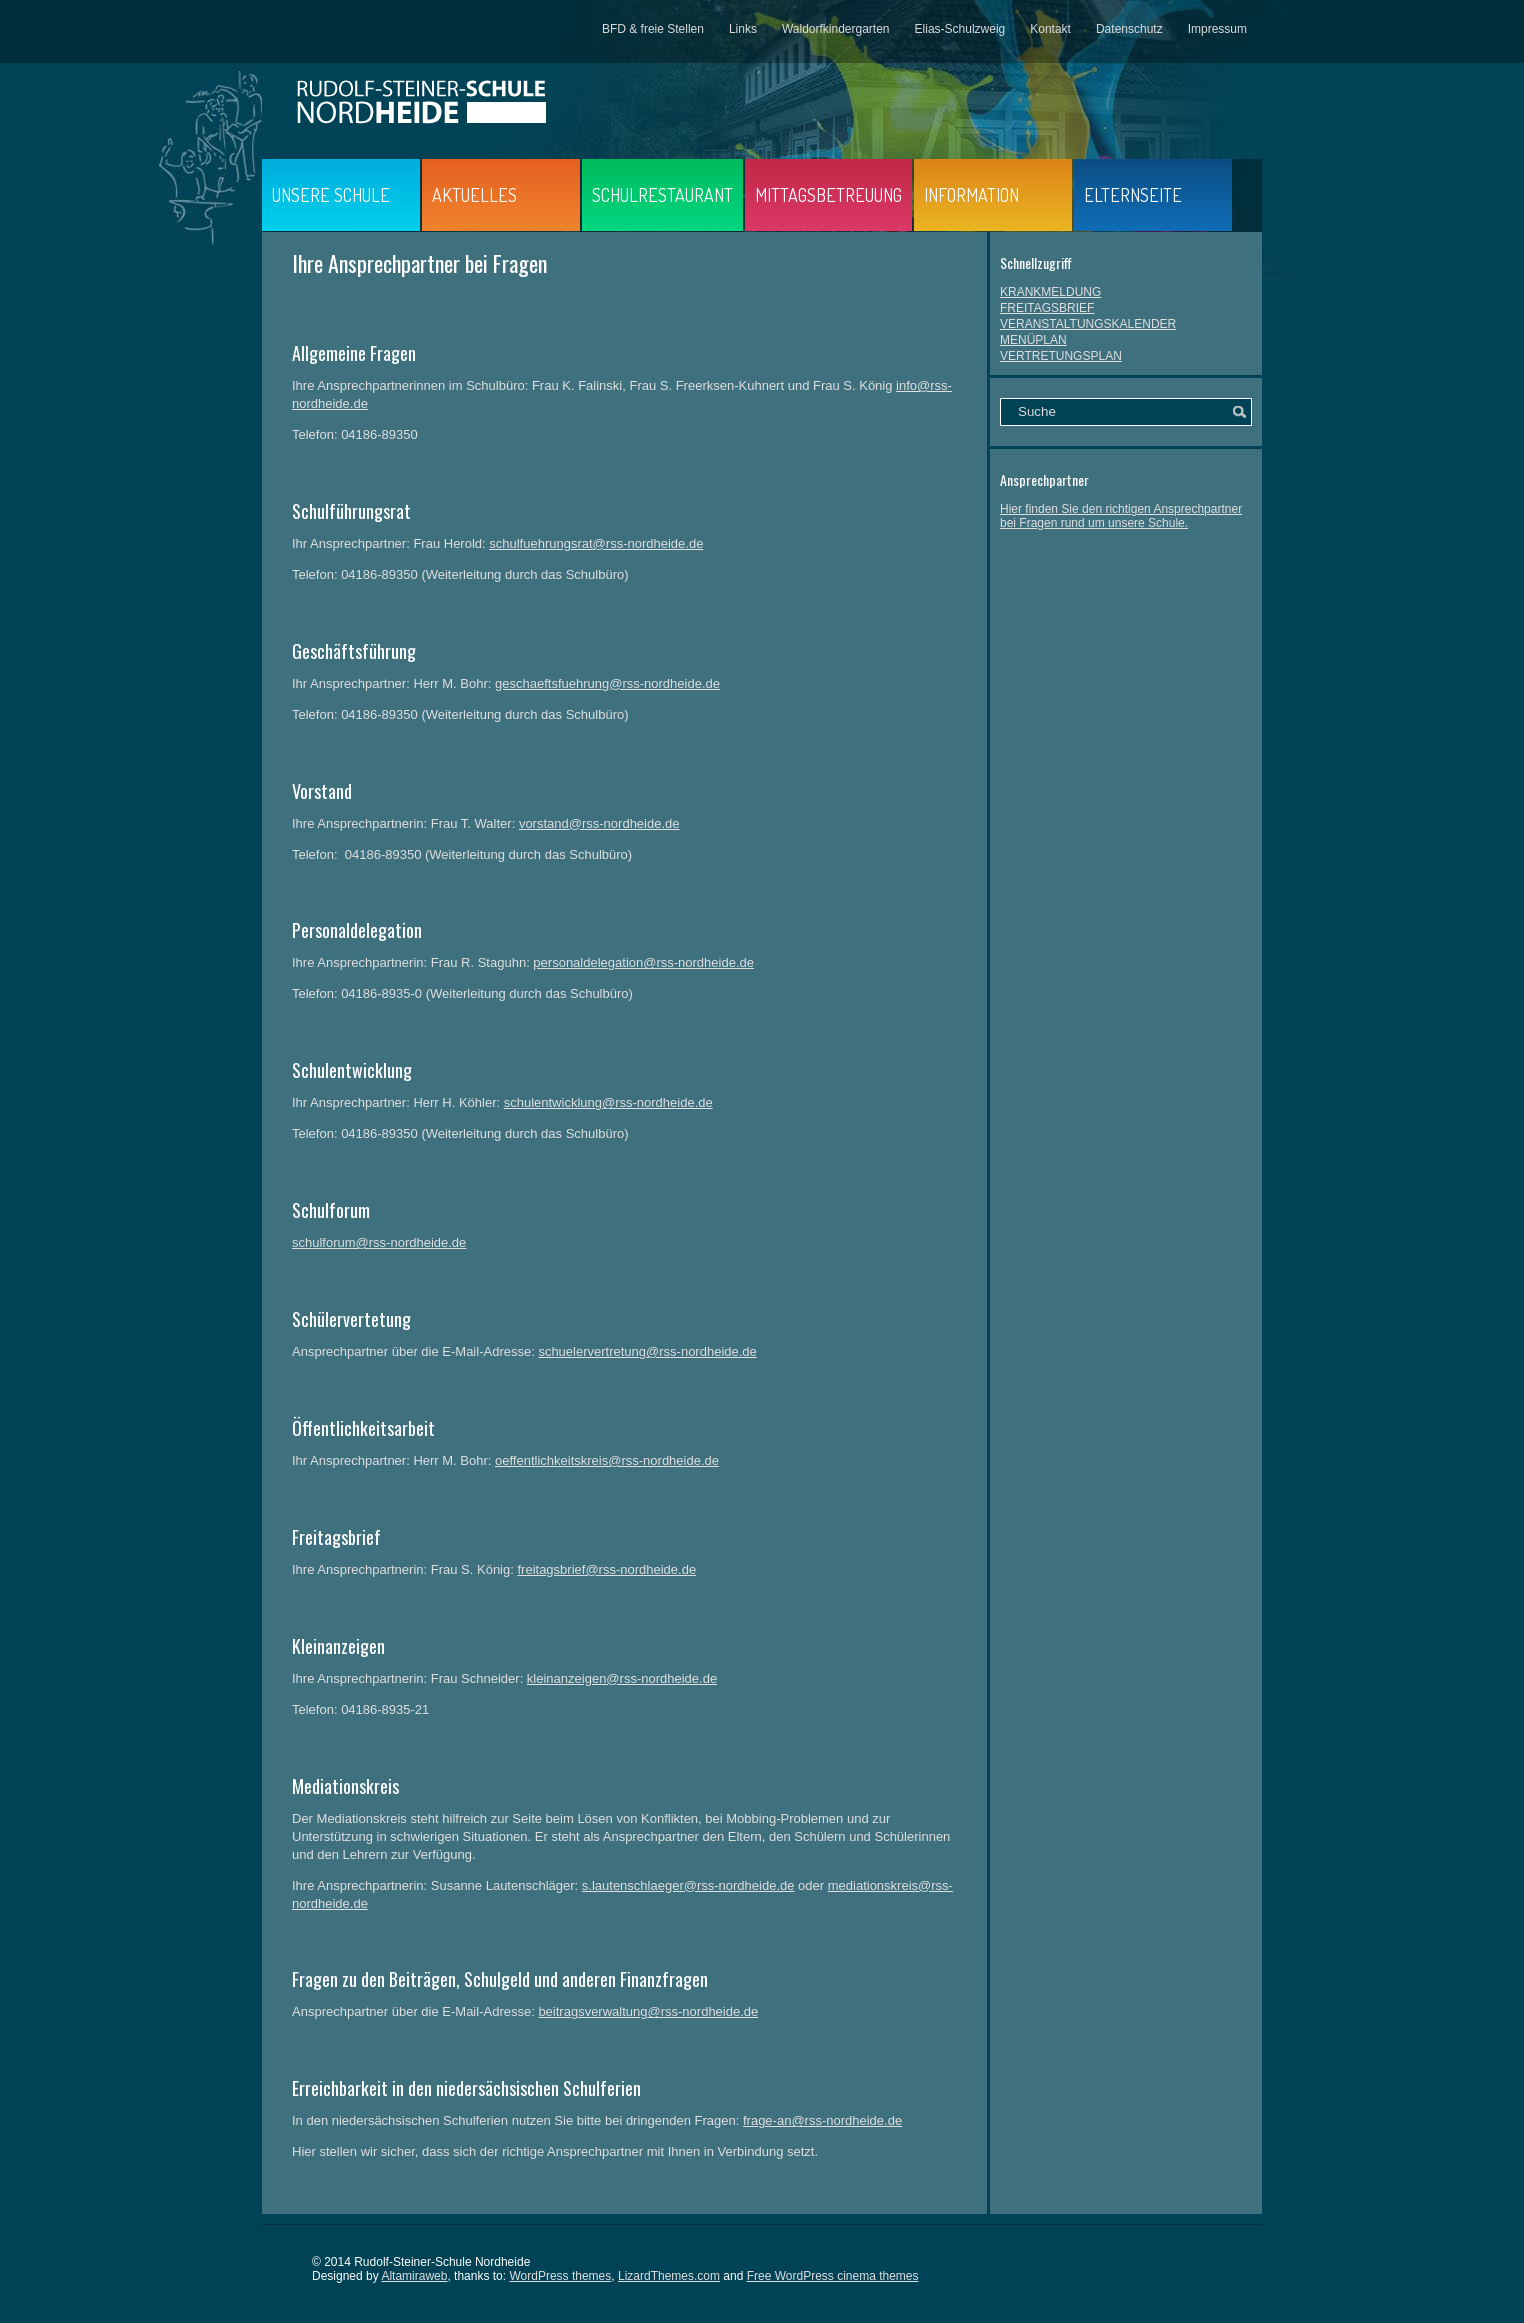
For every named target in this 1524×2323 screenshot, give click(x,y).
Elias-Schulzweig (960, 29)
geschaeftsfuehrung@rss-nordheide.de (607, 683)
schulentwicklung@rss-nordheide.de (608, 1102)
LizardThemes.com (669, 2276)
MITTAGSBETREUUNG (828, 195)
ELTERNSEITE (1133, 195)
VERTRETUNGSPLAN (1061, 356)
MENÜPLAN (1033, 340)
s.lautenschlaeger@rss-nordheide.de (688, 1885)
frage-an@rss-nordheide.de (822, 2120)
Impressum (1217, 29)
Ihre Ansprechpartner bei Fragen (419, 263)
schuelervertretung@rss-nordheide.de (647, 1351)
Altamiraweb (414, 2276)
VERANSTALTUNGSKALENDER (1088, 324)
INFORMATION (971, 195)
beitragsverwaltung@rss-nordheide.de (648, 2011)
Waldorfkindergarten (836, 29)
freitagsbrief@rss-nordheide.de (606, 1569)
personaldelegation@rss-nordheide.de (643, 962)
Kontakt (1050, 29)
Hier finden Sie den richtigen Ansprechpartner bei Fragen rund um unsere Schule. (1121, 516)
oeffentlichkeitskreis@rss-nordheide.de (607, 1460)
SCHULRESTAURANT (662, 195)
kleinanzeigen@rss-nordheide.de (622, 1678)
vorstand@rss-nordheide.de (599, 823)
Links (743, 29)
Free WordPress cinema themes (833, 2276)
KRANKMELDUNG (1050, 292)
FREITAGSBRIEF (1047, 308)
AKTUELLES (474, 195)
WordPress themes (560, 2276)
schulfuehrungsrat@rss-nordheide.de (596, 543)
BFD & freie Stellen (653, 29)
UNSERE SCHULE (331, 195)
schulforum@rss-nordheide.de (379, 1242)
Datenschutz (1129, 29)
